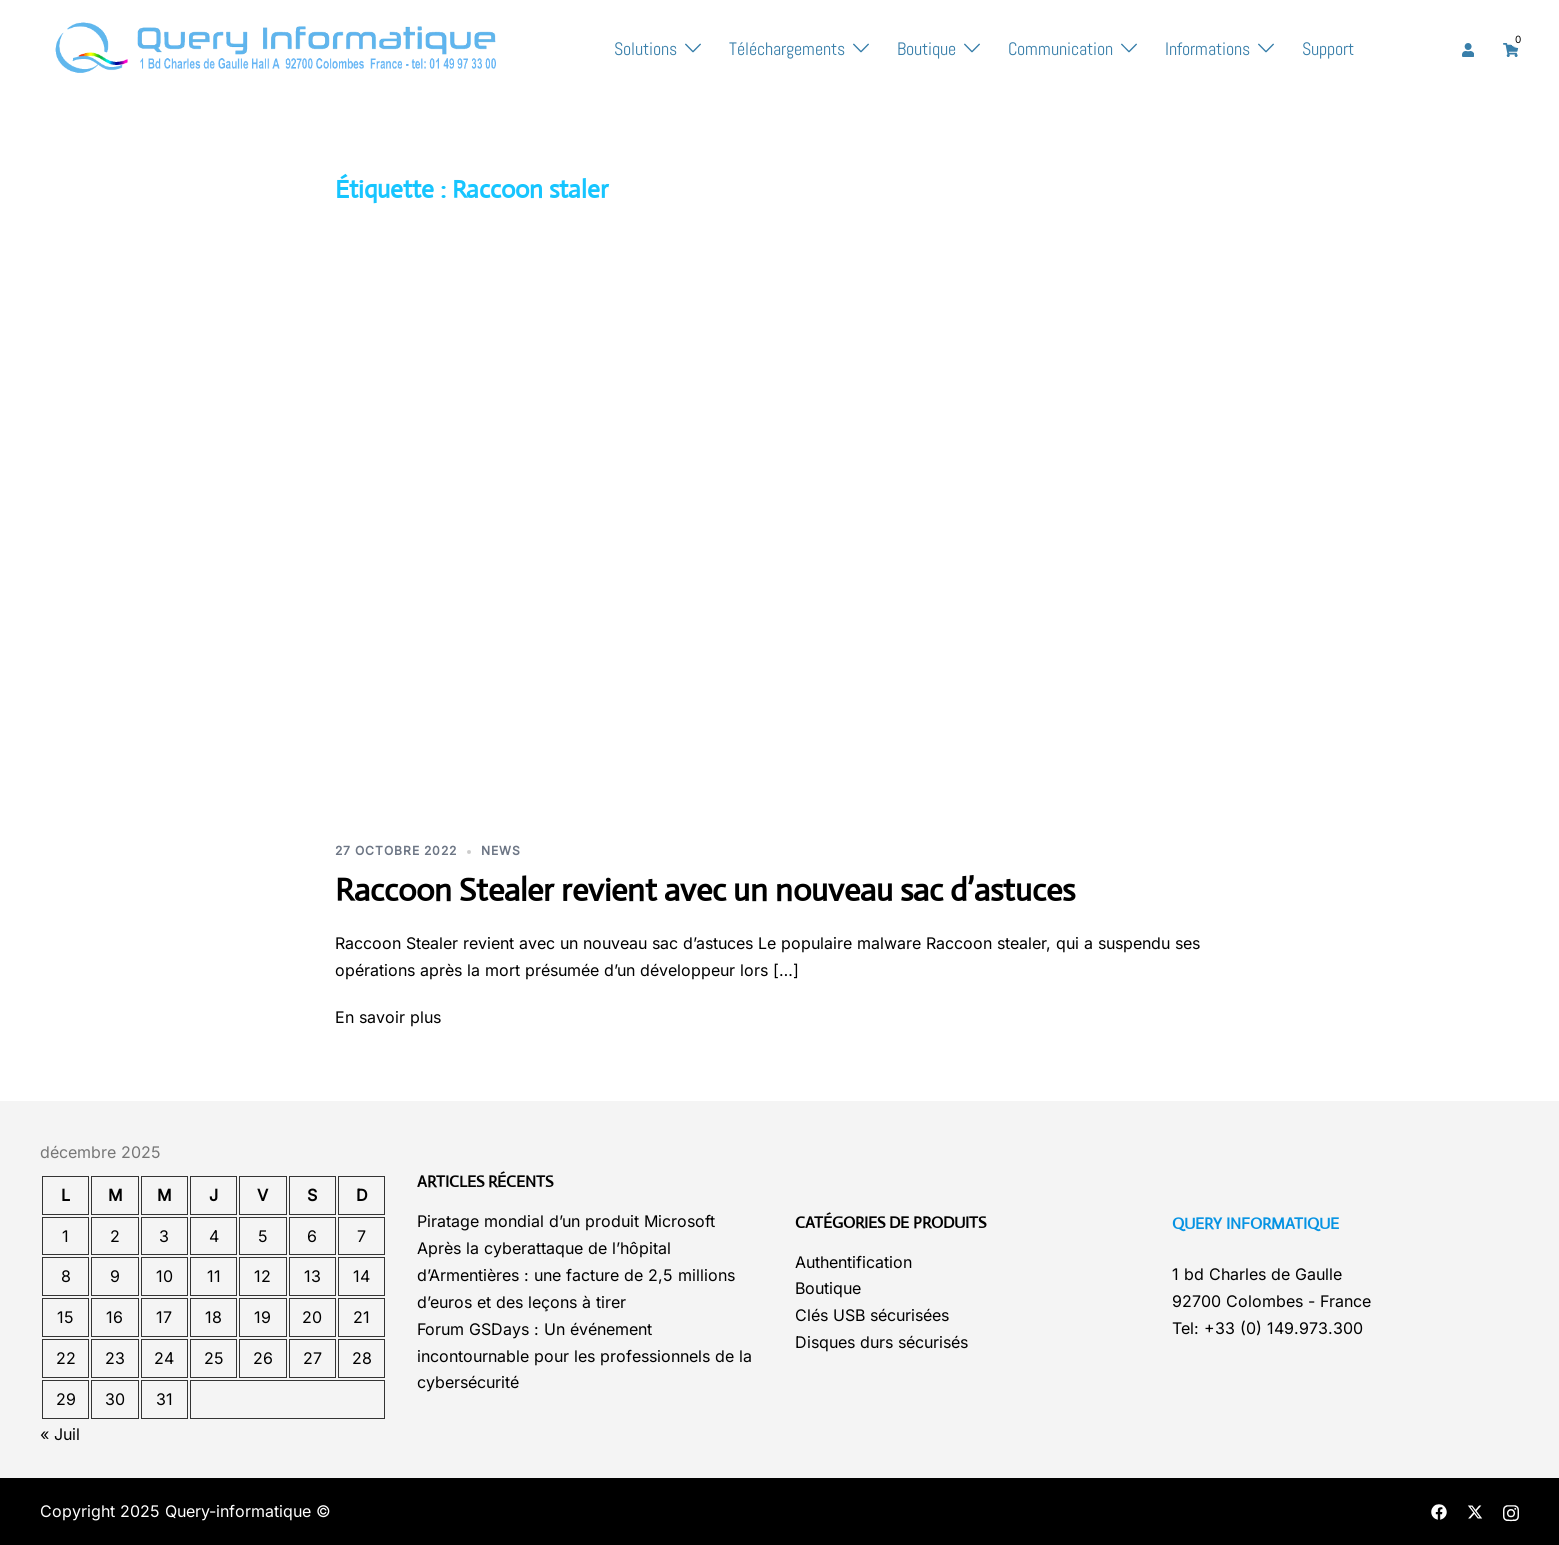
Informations (1207, 48)
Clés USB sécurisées (872, 1315)
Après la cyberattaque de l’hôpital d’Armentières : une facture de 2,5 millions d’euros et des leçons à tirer (576, 1275)
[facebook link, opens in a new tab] (1439, 1511)
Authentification (853, 1262)
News (501, 850)
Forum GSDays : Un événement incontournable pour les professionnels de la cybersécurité (584, 1356)
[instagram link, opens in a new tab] (1511, 1511)
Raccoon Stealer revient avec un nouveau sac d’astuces (705, 890)
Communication (1060, 48)
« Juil (60, 1434)
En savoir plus (388, 1017)
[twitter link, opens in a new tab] (1475, 1511)
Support (1328, 48)
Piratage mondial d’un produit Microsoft (566, 1221)
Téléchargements (787, 48)
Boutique (926, 48)
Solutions (645, 48)
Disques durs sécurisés (881, 1342)
